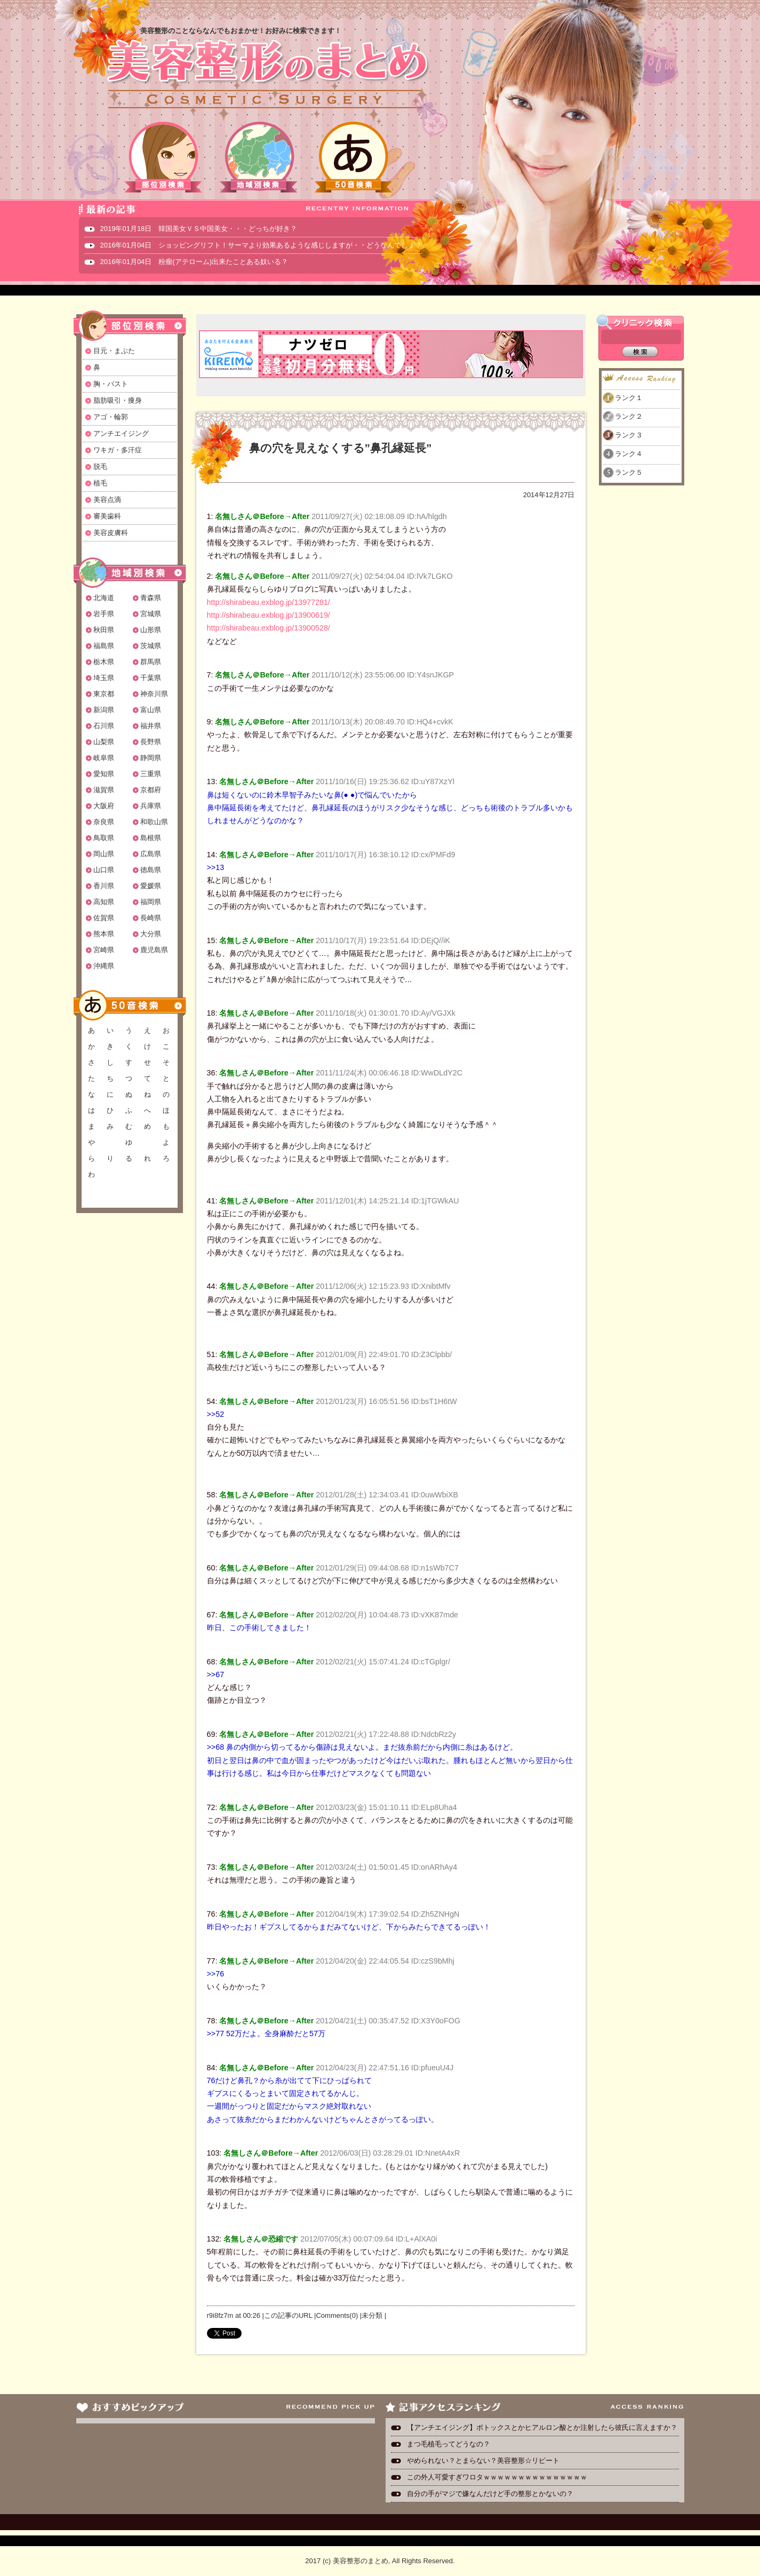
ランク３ (629, 435)
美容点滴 (107, 500)
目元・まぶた (114, 351)
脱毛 (100, 466)
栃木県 (103, 662)
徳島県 (150, 870)
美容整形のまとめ (267, 75)
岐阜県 (103, 758)
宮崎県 (103, 950)
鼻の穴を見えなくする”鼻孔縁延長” (340, 448)
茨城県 (150, 646)
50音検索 (353, 157)
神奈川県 (154, 694)
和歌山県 (154, 822)
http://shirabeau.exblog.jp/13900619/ (268, 615)
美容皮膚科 (110, 533)
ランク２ (629, 416)
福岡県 (150, 902)
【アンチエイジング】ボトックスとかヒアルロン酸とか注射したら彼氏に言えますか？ (542, 2427)
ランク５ (629, 472)
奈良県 (103, 822)
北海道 (103, 598)
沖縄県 (103, 966)
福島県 (103, 646)
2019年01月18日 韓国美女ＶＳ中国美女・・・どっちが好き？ (199, 229)
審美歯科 (107, 516)
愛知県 (103, 774)
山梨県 (103, 742)
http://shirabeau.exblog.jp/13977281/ (268, 602)
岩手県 (103, 614)
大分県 (150, 934)
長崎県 (150, 918)
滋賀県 (103, 790)
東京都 (103, 694)
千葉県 (150, 678)
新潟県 (103, 710)
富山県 (150, 710)
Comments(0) (337, 2315)
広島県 (150, 854)
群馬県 (150, 662)
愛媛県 (150, 886)
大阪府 (103, 806)
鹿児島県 (154, 950)
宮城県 (150, 614)
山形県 (150, 630)
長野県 (150, 742)
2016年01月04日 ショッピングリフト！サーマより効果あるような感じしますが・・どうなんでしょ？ (261, 245)
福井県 (150, 726)
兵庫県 (150, 806)
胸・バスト (110, 384)
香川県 (103, 886)
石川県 (103, 726)
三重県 (150, 774)
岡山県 (103, 854)
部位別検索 (163, 157)
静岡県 (150, 758)
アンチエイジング (121, 433)
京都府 (150, 790)
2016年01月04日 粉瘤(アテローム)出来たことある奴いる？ (194, 262)
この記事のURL (288, 2315)
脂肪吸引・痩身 (117, 400)
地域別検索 (258, 157)
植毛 (100, 483)
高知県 (103, 902)
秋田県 (103, 630)
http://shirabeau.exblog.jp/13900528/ (268, 628)
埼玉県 (103, 678)
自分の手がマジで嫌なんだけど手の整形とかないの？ (490, 2494)
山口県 (103, 870)
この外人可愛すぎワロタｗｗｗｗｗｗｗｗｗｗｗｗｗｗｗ (497, 2477)
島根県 (150, 838)
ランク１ (629, 398)
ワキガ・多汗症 (117, 450)
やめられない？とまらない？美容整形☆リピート (486, 2461)
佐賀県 (103, 918)
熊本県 (103, 934)
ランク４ (629, 454)
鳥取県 (103, 838)
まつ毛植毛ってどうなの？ (448, 2444)
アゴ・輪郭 (110, 417)
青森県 (150, 598)
